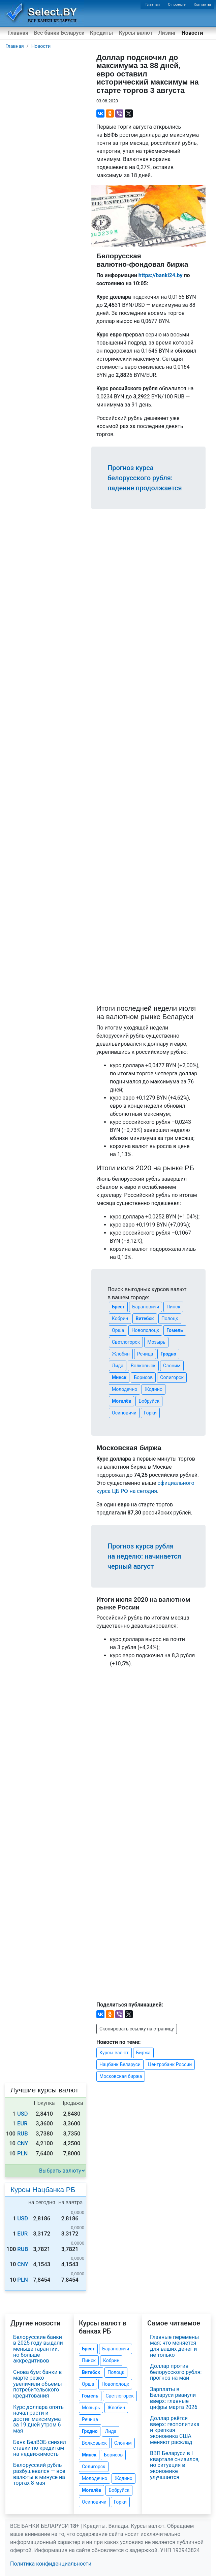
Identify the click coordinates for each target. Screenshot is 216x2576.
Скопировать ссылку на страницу (136, 2028)
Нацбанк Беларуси (120, 2064)
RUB (22, 2133)
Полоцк (169, 1318)
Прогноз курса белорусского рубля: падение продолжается (144, 478)
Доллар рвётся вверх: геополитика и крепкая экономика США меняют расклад (174, 2430)
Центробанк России (170, 2064)
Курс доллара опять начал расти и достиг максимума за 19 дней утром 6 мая (38, 2419)
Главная (153, 4)
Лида (117, 1365)
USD (22, 2114)
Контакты (202, 4)
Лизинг (167, 33)
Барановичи (145, 1306)
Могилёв (121, 1401)
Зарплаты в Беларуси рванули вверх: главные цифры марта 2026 (173, 2398)
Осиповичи (124, 1412)
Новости (192, 33)
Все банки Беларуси (59, 33)
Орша (118, 1330)
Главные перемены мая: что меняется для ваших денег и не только (174, 2346)
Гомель (174, 1330)
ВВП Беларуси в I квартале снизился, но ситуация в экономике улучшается (174, 2465)
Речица (145, 1354)
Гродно (168, 1354)
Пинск (173, 1306)
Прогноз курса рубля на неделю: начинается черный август (144, 1556)
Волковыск (143, 1365)
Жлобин (121, 1354)
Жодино (153, 1389)
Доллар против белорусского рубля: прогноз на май (176, 2372)
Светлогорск (126, 1342)
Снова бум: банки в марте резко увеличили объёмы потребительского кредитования (37, 2384)
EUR (22, 2123)
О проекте (176, 4)
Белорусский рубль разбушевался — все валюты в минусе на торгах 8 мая (39, 2474)
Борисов (143, 1377)
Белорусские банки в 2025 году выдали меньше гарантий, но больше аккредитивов (38, 2349)
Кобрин (120, 1318)
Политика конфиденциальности (50, 2564)
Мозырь (156, 1342)
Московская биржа (120, 2076)
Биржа (143, 2052)
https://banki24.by (160, 275)
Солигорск (172, 1377)
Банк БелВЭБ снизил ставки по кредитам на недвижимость (39, 2448)
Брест (118, 1306)
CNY (22, 2143)
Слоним (172, 1365)
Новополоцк (145, 1330)
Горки (150, 1412)
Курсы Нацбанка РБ (42, 2189)
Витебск (144, 1318)
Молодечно (124, 1389)
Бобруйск (148, 1401)
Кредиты (101, 33)
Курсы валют (136, 33)
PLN (22, 2153)
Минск (119, 1377)
